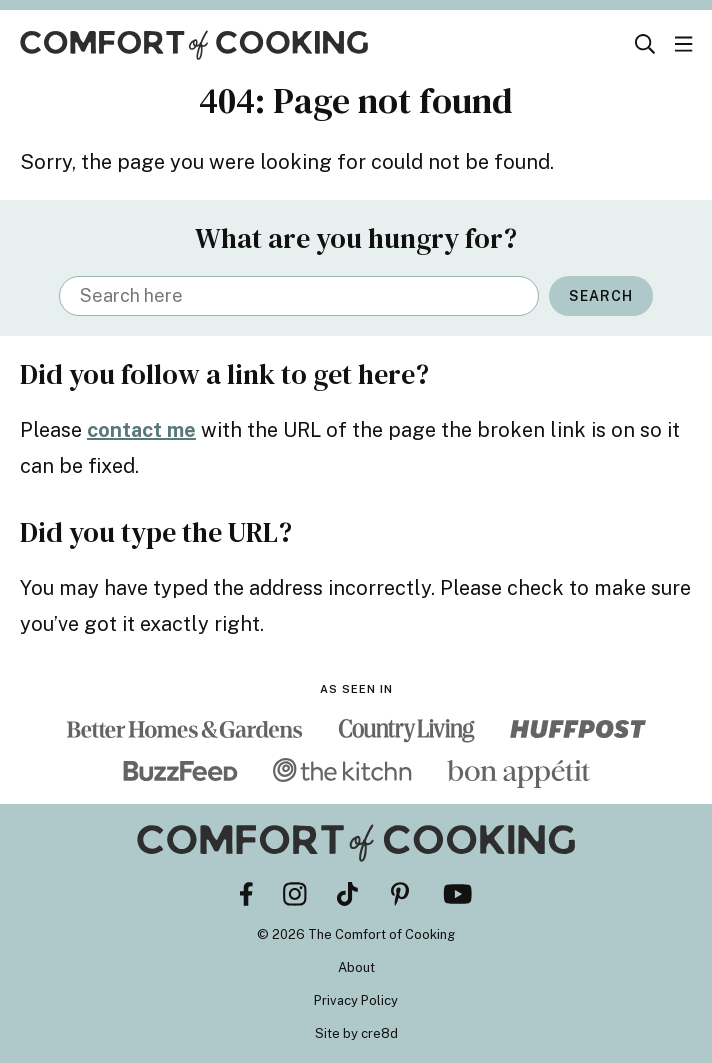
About (356, 967)
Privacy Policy (356, 1000)
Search (601, 296)
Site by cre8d (356, 1033)
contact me (141, 430)
